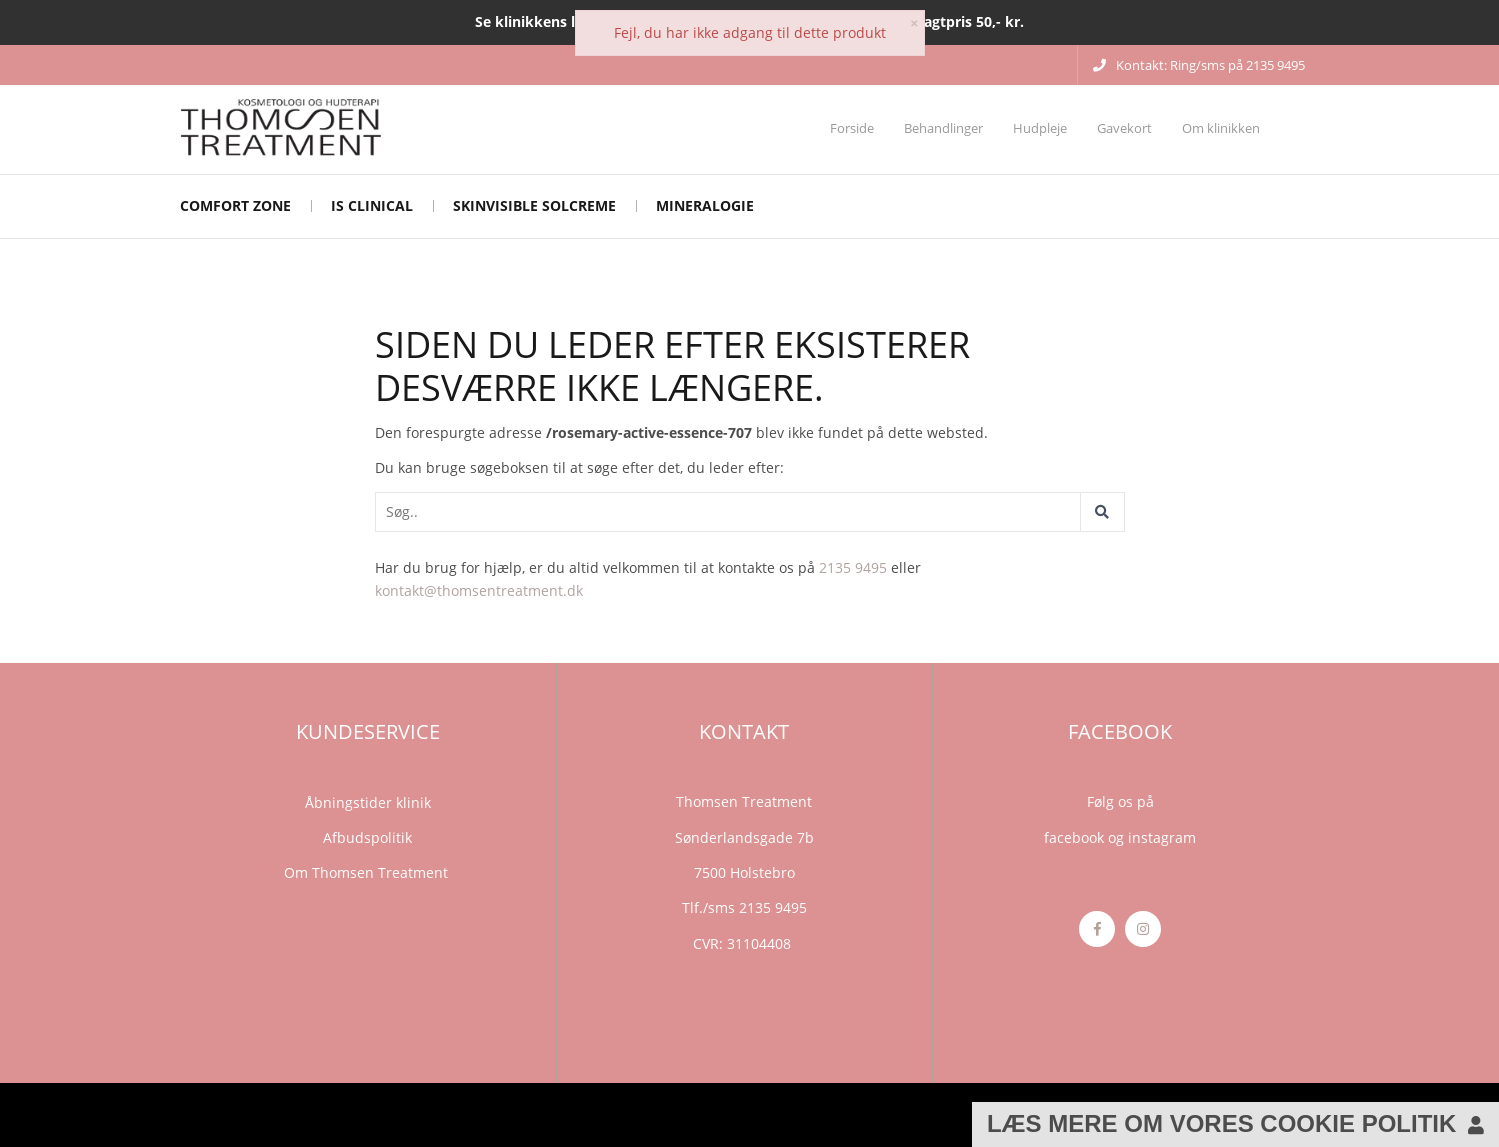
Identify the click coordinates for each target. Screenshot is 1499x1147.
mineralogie (705, 205)
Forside (852, 128)
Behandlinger (943, 128)
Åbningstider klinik (368, 802)
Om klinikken (1221, 128)
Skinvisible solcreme (534, 205)
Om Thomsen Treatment (368, 872)
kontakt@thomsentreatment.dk (479, 590)
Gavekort (1124, 128)
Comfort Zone (235, 205)
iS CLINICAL (372, 205)
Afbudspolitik (367, 837)
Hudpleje (1040, 128)
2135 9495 (853, 567)
